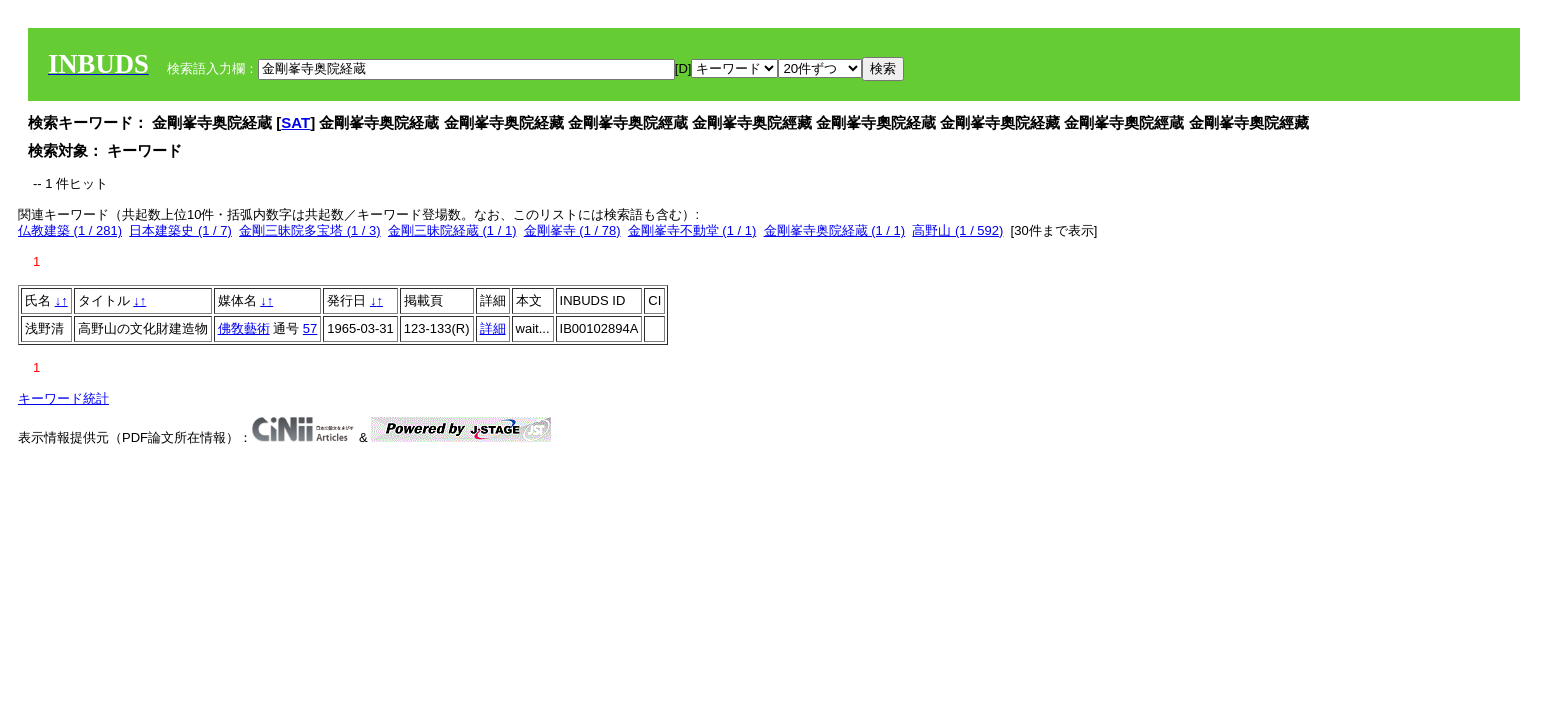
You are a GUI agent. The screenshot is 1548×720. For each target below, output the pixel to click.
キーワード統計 (63, 398)
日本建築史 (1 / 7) (180, 230)
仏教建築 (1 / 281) (70, 230)
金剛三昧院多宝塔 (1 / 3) (310, 230)
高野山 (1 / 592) (957, 230)
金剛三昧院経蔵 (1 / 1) (452, 230)
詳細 (493, 328)
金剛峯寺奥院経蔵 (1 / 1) (835, 230)
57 (310, 328)
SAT (295, 122)
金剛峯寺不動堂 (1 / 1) (692, 230)
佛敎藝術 (244, 328)
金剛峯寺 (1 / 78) (572, 230)
